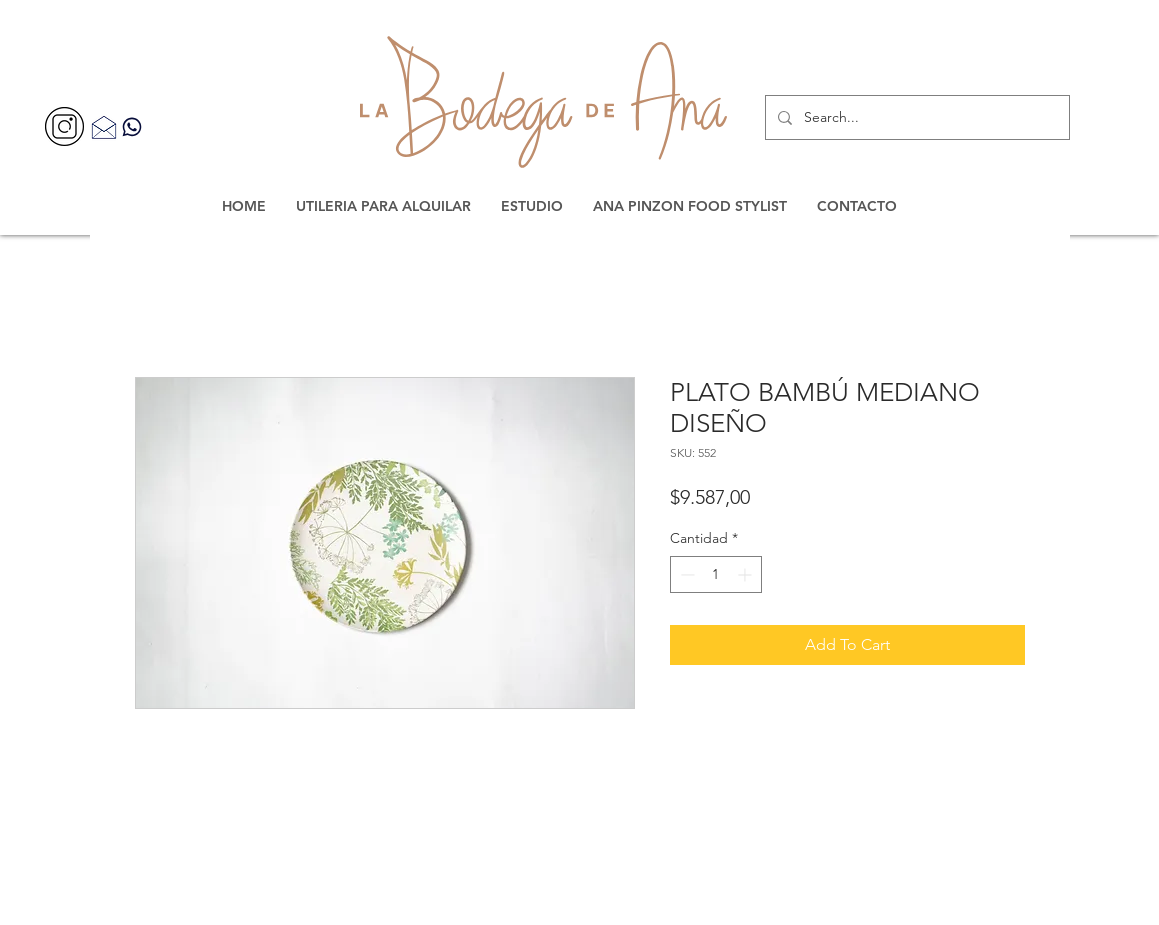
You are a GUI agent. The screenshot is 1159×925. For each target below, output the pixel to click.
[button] (383, 206)
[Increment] (746, 574)
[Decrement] (685, 574)
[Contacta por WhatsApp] (132, 126)
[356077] (64, 126)
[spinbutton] (716, 574)
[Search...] (915, 117)
